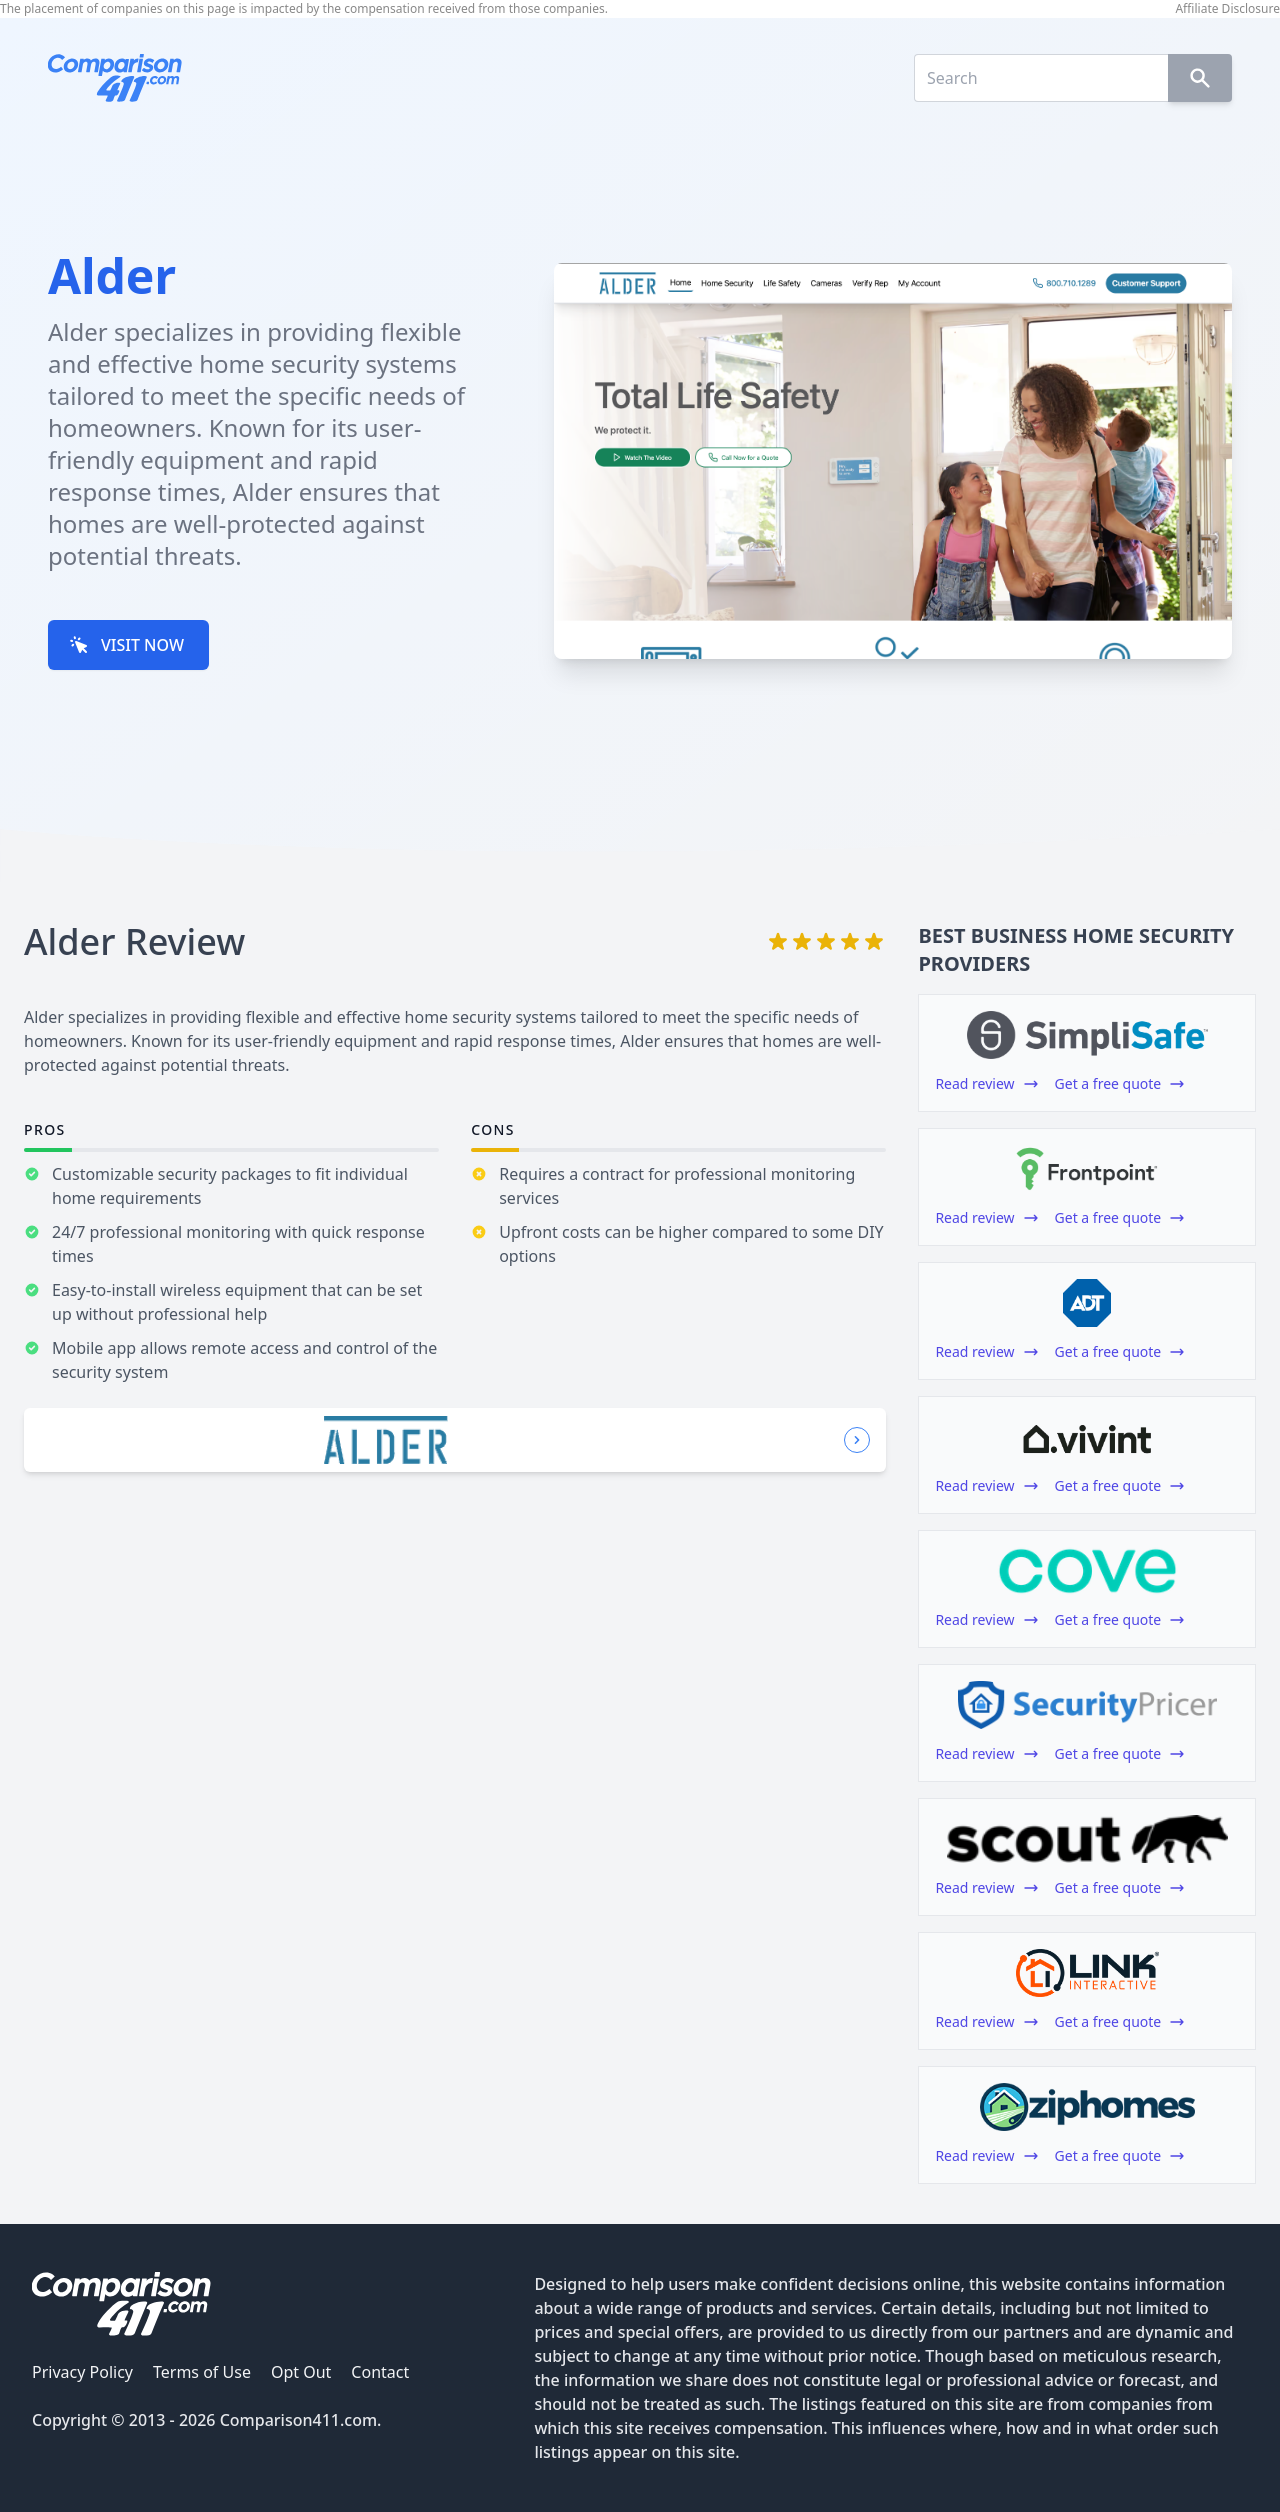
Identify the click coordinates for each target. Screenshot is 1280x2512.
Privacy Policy (82, 2372)
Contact (380, 2372)
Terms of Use (202, 2372)
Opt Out (301, 2372)
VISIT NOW (126, 645)
